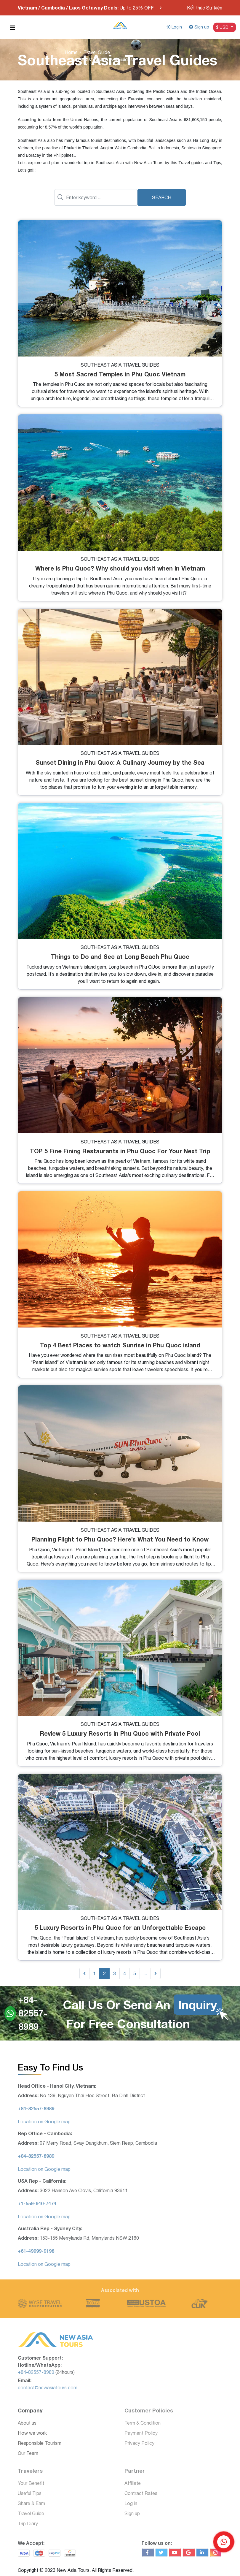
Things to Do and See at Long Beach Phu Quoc (120, 956)
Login (174, 27)
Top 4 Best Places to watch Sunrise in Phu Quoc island (120, 1345)
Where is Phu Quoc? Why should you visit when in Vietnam (120, 568)
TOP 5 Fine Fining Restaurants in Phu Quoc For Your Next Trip (120, 1150)
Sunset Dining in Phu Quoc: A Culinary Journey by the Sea (120, 762)
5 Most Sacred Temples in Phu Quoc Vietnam (120, 374)
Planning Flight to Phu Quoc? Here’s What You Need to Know (120, 1539)
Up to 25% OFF (86, 7)
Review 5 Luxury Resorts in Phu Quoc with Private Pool (120, 1733)
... (145, 1973)
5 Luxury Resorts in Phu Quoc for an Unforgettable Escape (120, 1927)
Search (161, 197)
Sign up (199, 27)
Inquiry (197, 2004)
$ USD (223, 27)
